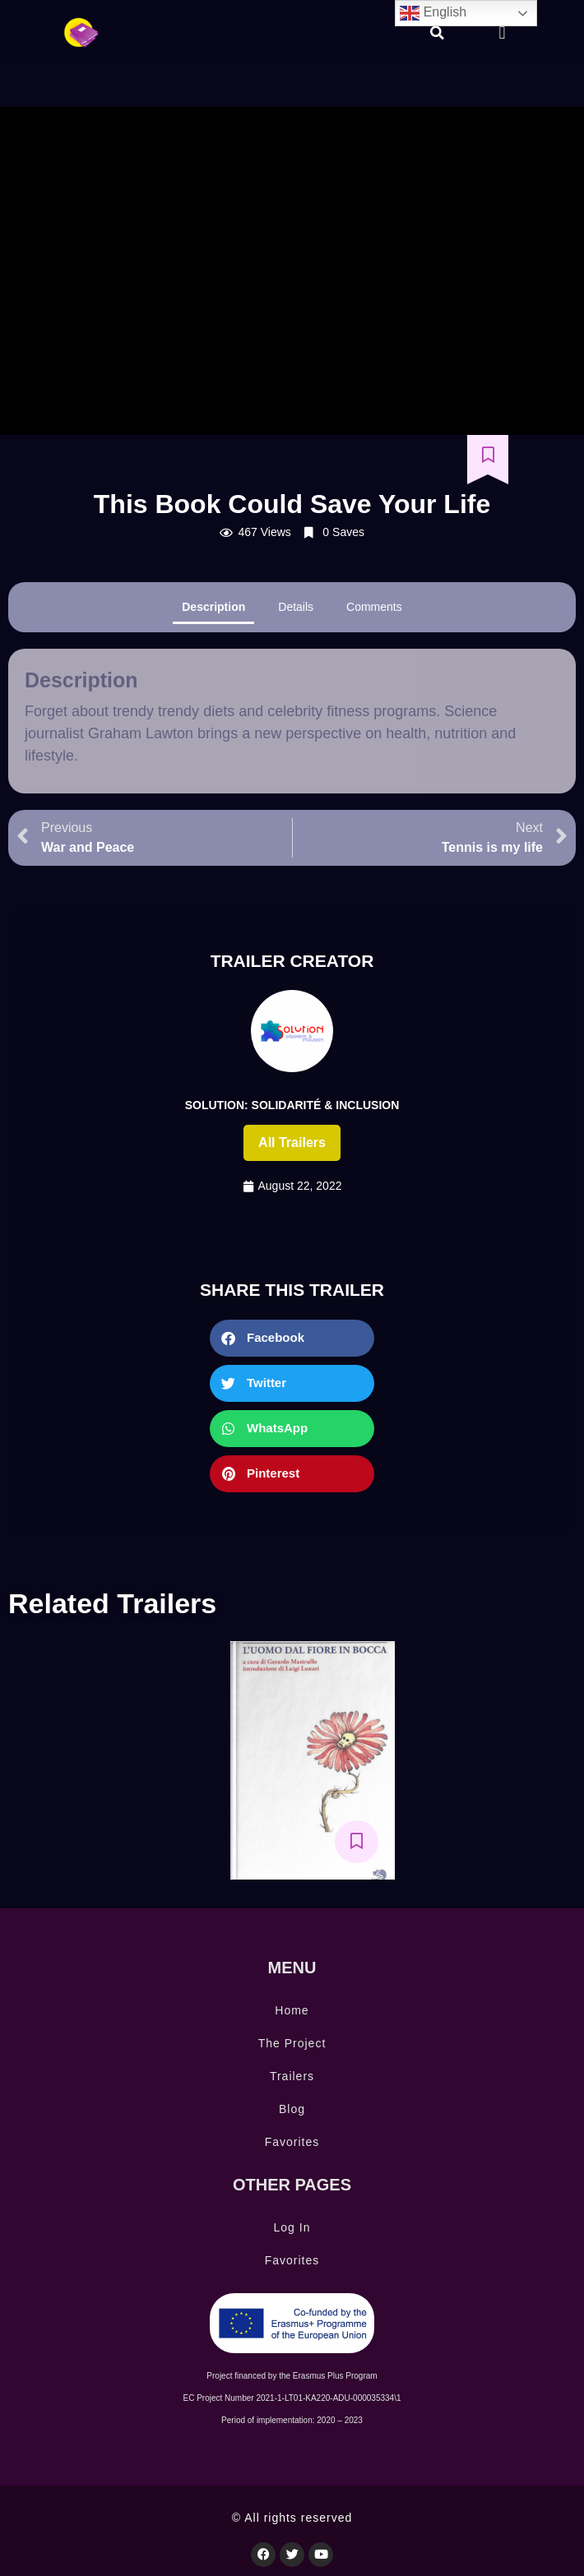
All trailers (292, 1142)
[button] (437, 33)
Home (291, 2010)
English (433, 13)
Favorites (292, 2141)
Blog (292, 2109)
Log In (292, 2227)
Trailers (292, 2076)
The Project (292, 2043)
